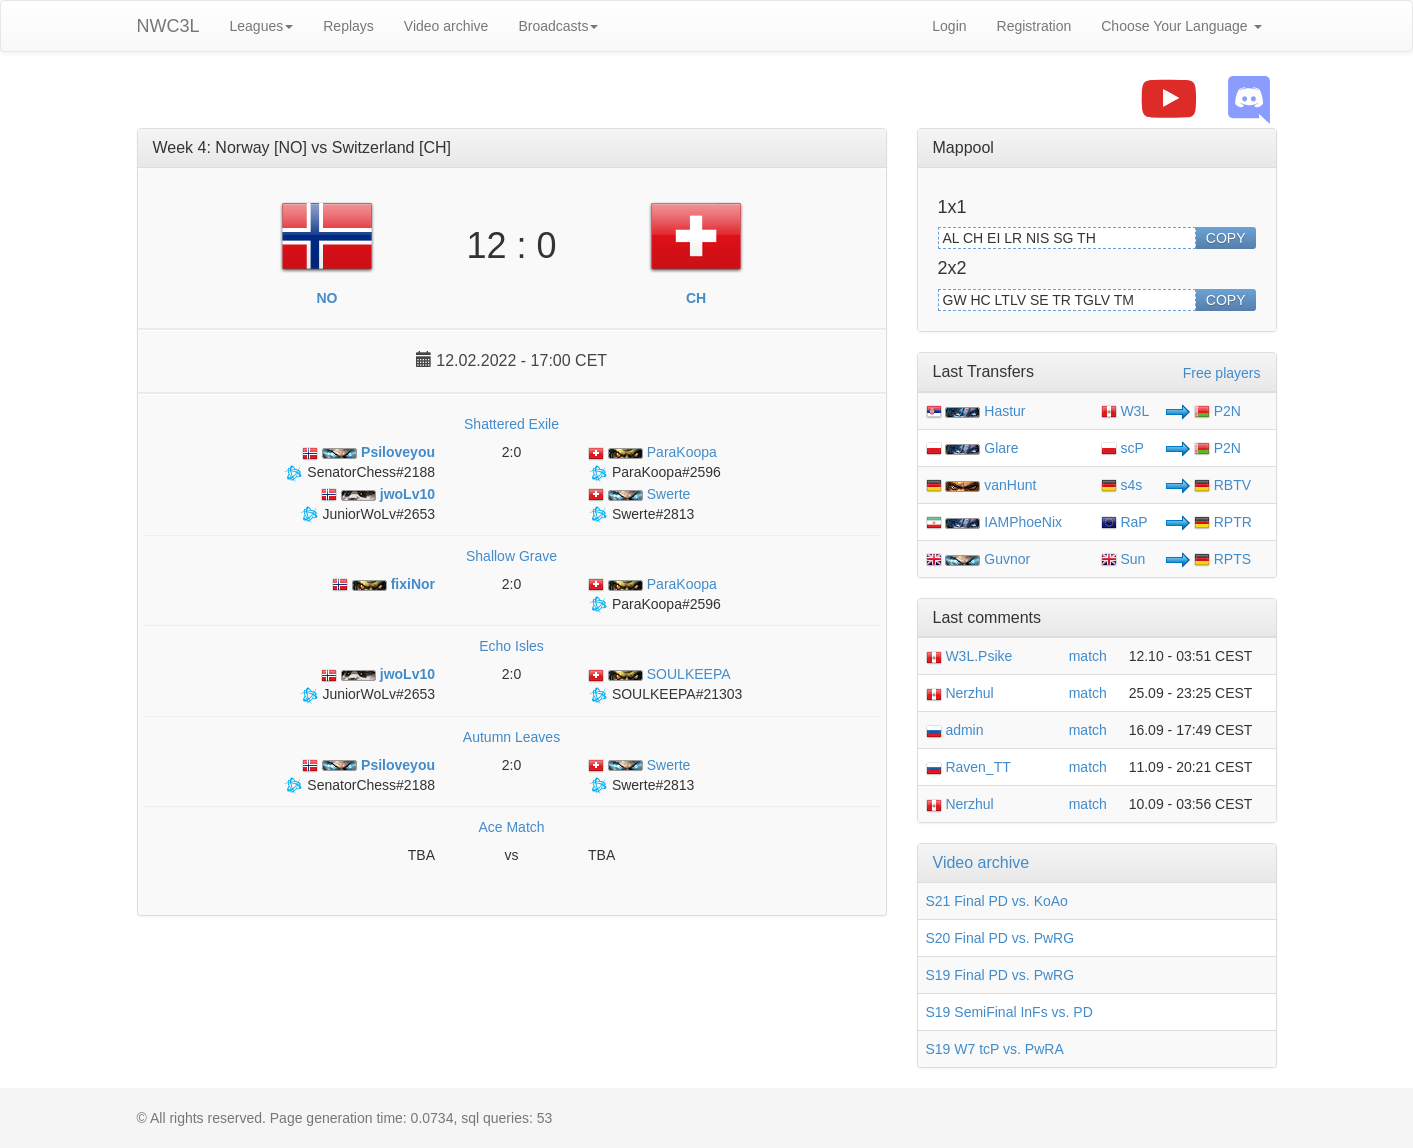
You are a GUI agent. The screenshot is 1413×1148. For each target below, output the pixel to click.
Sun (1123, 559)
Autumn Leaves (511, 737)
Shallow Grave (511, 556)
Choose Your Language (1181, 26)
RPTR (1223, 522)
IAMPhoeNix (1023, 522)
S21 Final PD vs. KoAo (997, 901)
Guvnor (1007, 559)
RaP (1124, 522)
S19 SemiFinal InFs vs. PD (1009, 1012)
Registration (1034, 26)
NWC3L (168, 26)
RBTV (1222, 485)
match (1088, 656)
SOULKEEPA (659, 674)
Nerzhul (960, 693)
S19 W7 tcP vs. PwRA (995, 1049)
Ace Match (511, 827)
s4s (1122, 485)
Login (949, 26)
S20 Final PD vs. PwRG (1000, 938)
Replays (348, 26)
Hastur (1004, 411)
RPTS (1222, 559)
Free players (1222, 373)
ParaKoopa (652, 452)
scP (1122, 448)
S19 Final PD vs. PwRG (1000, 975)
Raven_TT (968, 767)
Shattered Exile (511, 424)
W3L (1125, 411)
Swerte (639, 494)
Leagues (262, 26)
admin (955, 730)
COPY (1226, 238)
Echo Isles (511, 646)
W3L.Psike (969, 656)
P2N (1217, 411)
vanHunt (1010, 485)
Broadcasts (558, 26)
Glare (1001, 448)
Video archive (446, 26)
